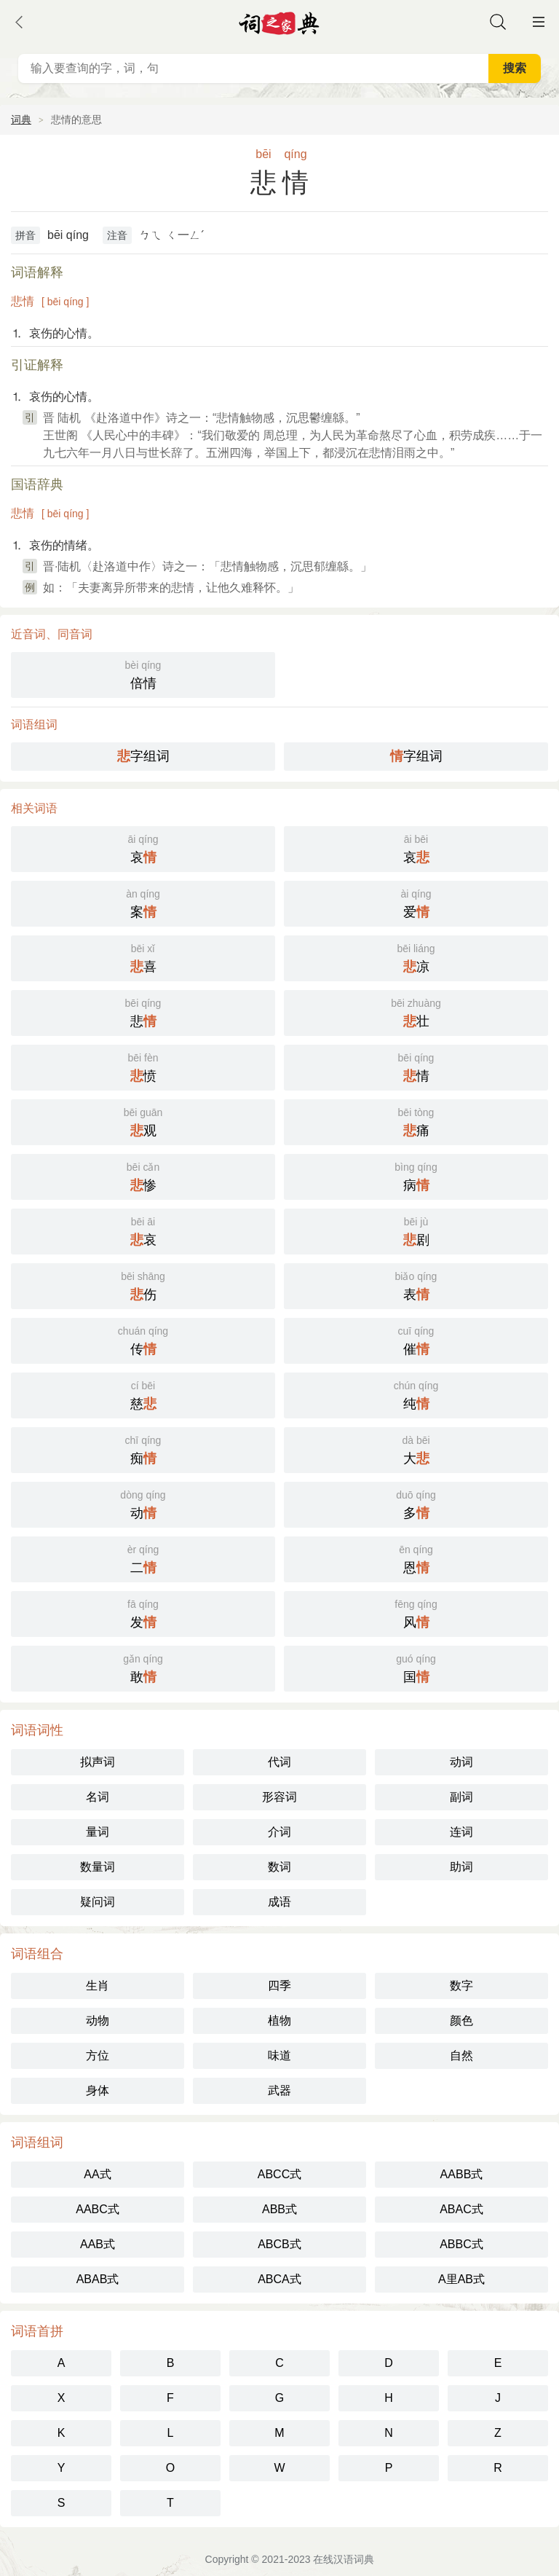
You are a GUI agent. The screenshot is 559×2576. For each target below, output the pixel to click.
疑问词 (97, 1902)
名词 (97, 1797)
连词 (461, 1832)
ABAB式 (97, 2279)
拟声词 (97, 1762)
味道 (279, 2055)
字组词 (143, 756)
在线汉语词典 (343, 2559)
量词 (97, 1832)
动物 (97, 2020)
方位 (97, 2055)
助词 (461, 1867)
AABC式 (97, 2209)
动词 (461, 1762)
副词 (461, 1797)
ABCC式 (279, 2174)
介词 (279, 1832)
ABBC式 (461, 2244)
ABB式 (279, 2209)
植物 (279, 2020)
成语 (279, 1902)
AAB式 (97, 2244)
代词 (279, 1762)
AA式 (97, 2174)
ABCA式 (279, 2279)
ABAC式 (461, 2209)
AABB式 (461, 2174)
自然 (461, 2055)
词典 (21, 119)
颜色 (461, 2020)
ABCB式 (279, 2244)
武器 (279, 2090)
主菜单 (538, 22)
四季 (279, 1985)
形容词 (279, 1797)
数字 (461, 1985)
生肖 (97, 1985)
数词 (279, 1867)
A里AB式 (461, 2279)
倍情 (143, 673)
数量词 (97, 1867)
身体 (97, 2090)
